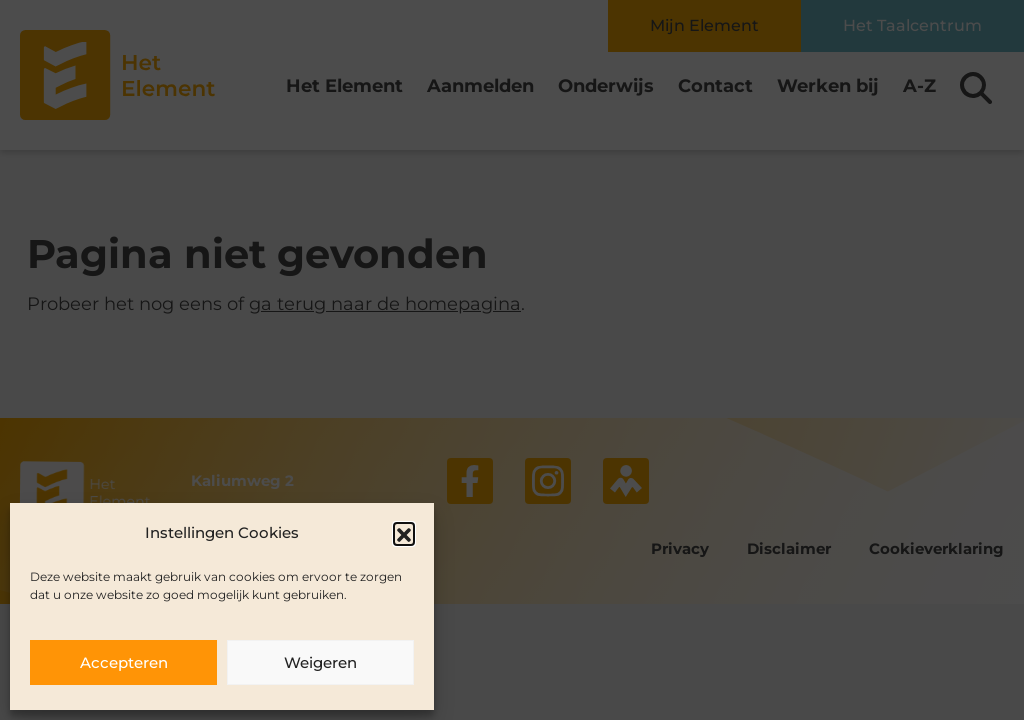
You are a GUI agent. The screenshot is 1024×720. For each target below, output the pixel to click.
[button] (404, 533)
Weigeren (320, 662)
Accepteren (124, 662)
